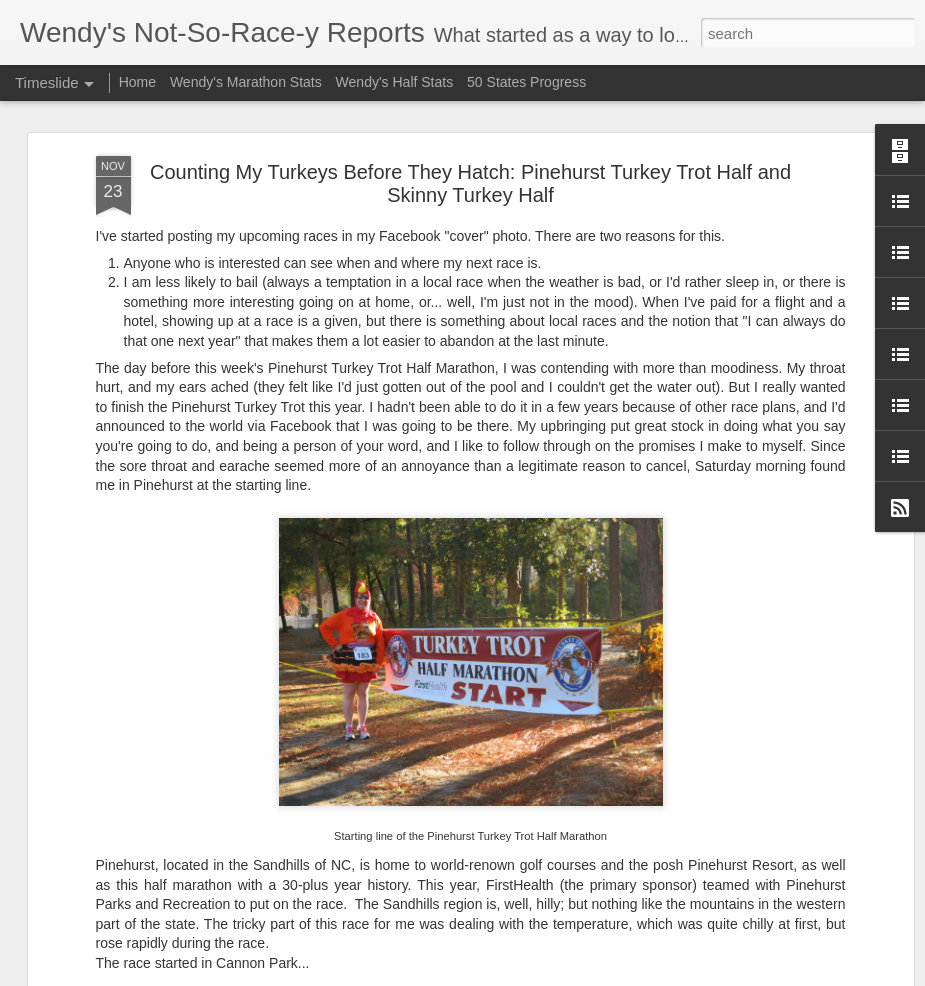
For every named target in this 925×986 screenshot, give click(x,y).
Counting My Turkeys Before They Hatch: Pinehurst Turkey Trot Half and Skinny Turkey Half (470, 183)
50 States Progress (526, 82)
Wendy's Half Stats (395, 82)
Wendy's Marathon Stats (246, 82)
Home (137, 82)
